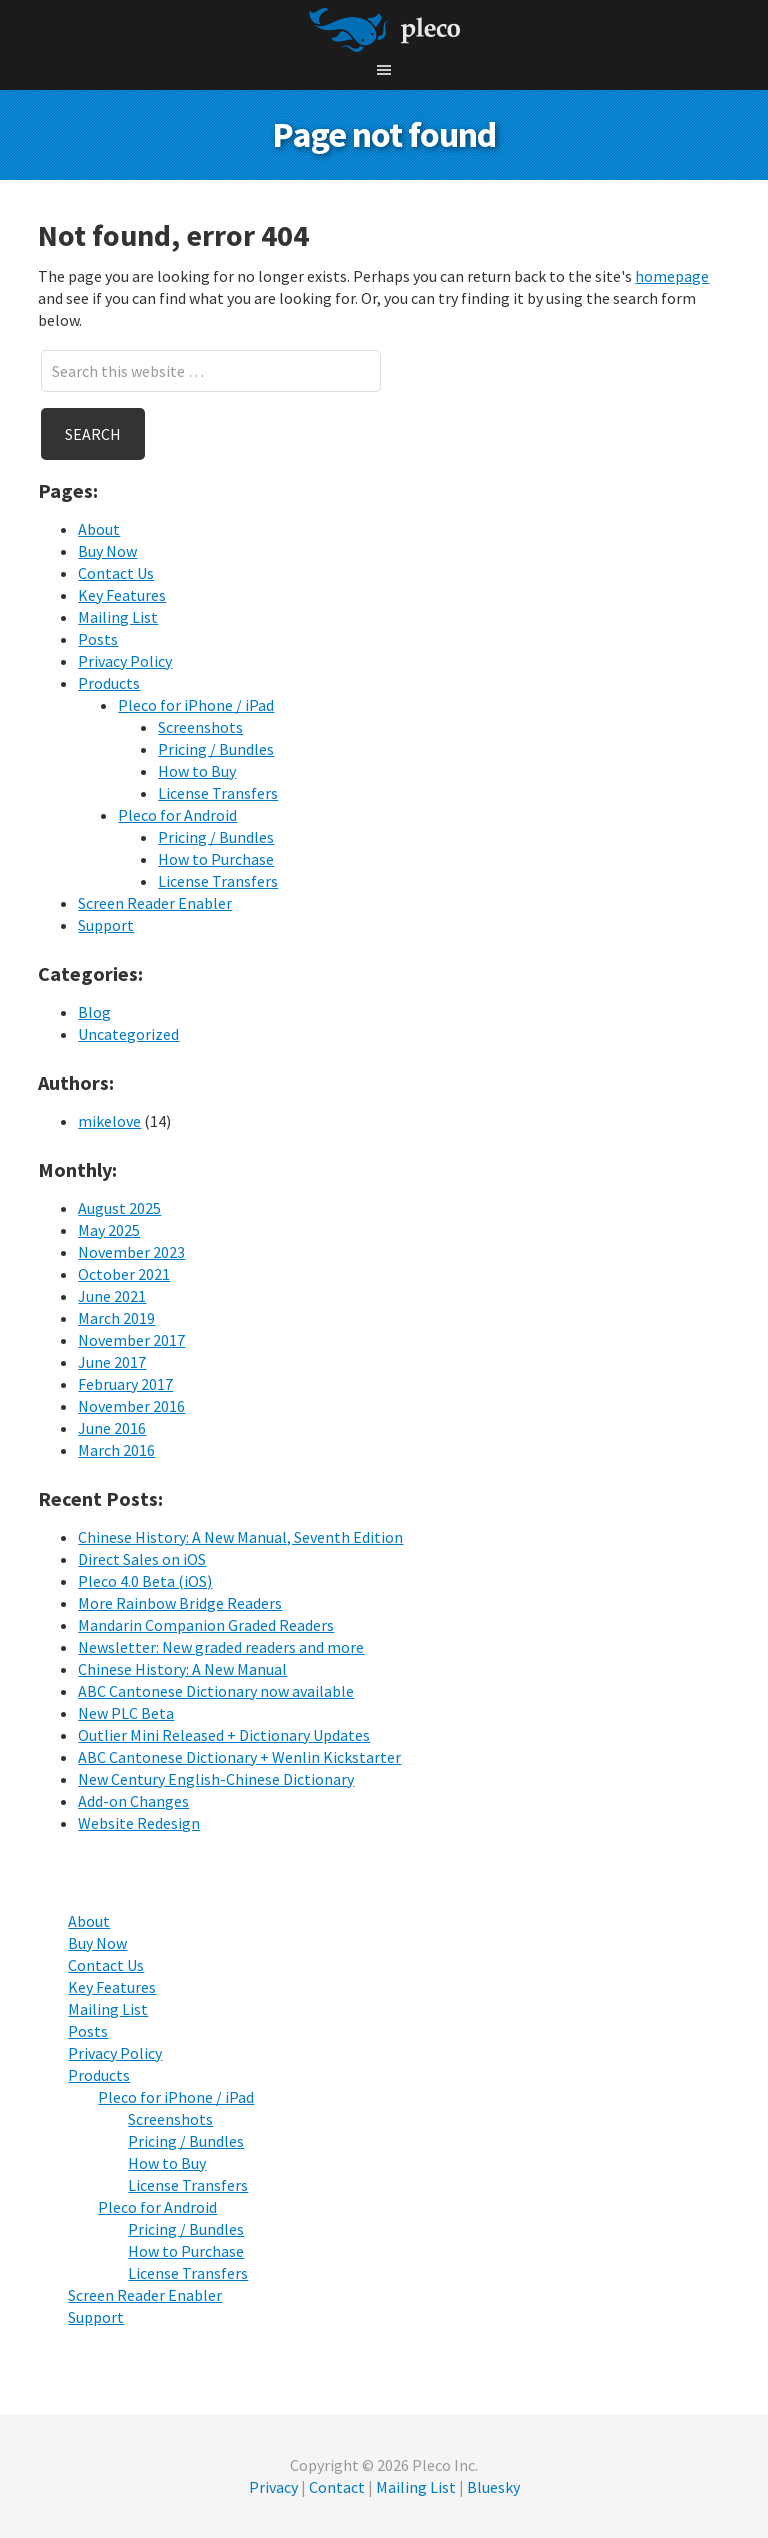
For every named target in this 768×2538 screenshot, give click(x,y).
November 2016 (131, 1406)
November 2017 (131, 1340)
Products (109, 683)
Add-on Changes (133, 1801)
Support (106, 925)
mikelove (109, 1121)
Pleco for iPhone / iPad (196, 705)
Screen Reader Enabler (155, 903)
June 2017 (112, 1362)
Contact (337, 2487)
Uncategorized (128, 1034)
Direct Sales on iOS (142, 1559)
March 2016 (116, 1450)
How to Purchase (216, 859)
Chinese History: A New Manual (182, 1669)
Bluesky (493, 2487)
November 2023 (131, 1252)
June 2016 (112, 1428)
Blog (94, 1012)
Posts (98, 639)
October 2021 (124, 1274)
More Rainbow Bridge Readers (180, 1603)
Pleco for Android (177, 815)
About (99, 529)
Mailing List (118, 617)
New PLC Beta (126, 1713)
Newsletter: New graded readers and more (221, 1647)
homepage (672, 276)
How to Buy (197, 771)
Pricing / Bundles (216, 749)
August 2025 (119, 1208)
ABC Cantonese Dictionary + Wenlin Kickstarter (239, 1757)
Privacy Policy (125, 661)
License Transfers (218, 793)
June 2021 (112, 1296)
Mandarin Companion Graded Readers (206, 1625)
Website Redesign (139, 1823)
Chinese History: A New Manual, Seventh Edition (240, 1537)
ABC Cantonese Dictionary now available (216, 1691)
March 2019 (116, 1318)
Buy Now (107, 551)
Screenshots (200, 727)
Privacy (273, 2487)
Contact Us (116, 573)
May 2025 (109, 1230)
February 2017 (125, 1384)
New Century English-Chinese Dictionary (216, 1779)
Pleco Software (384, 30)
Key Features (122, 595)
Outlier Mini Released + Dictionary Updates (224, 1735)
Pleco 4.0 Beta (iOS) (145, 1581)
